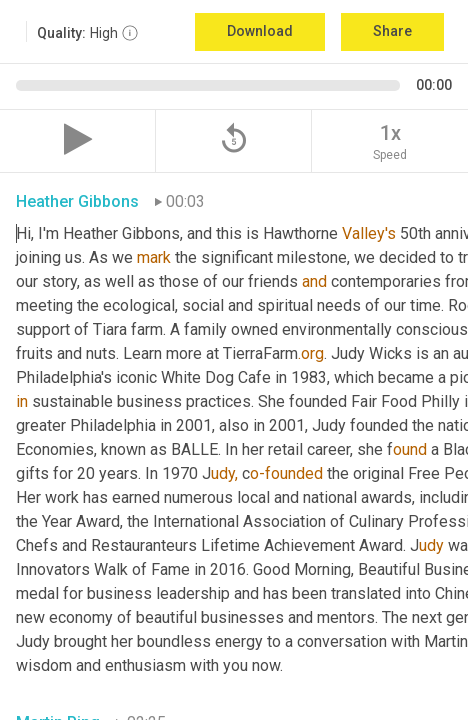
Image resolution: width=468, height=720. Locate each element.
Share (392, 31)
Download (260, 31)
